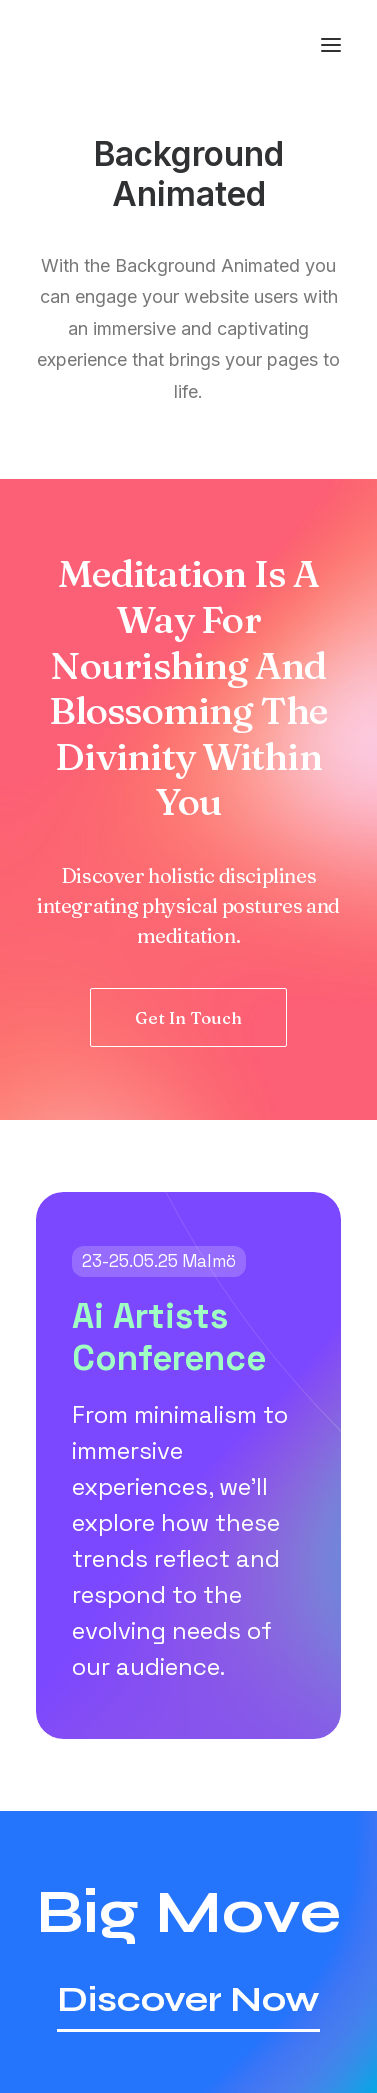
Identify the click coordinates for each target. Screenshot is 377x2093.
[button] (331, 44)
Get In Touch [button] (188, 1017)
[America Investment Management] (112, 44)
